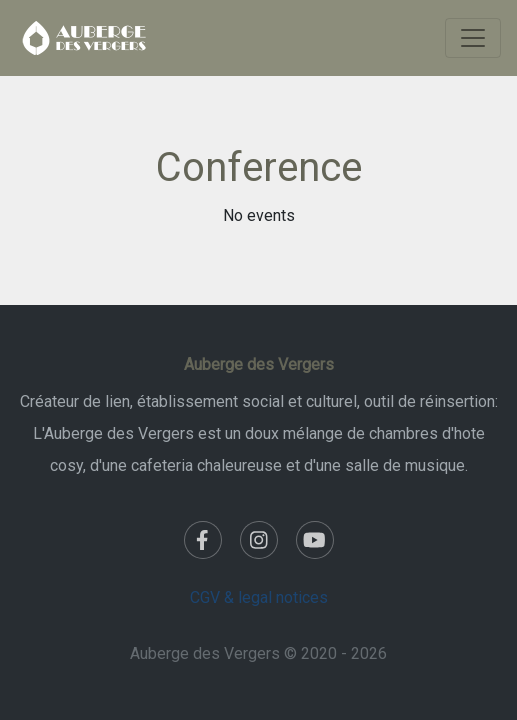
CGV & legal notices (259, 597)
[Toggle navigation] (473, 38)
